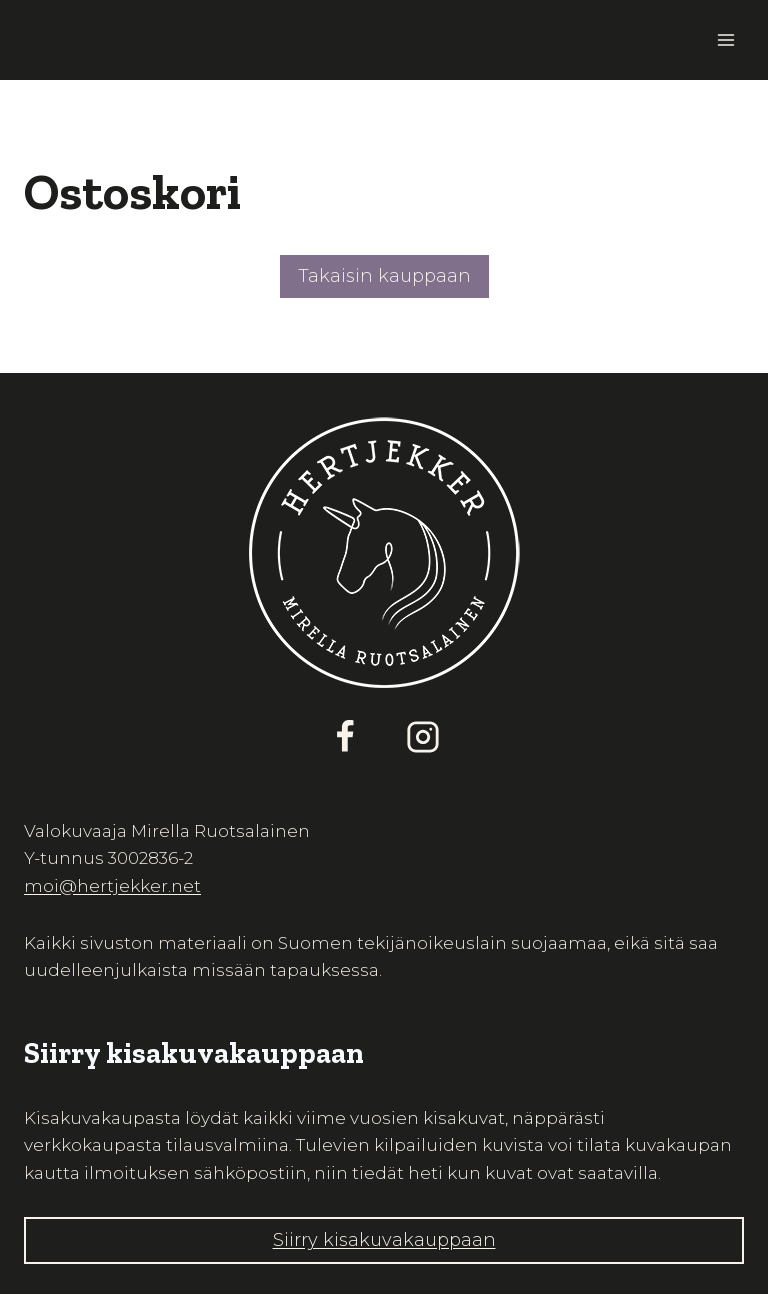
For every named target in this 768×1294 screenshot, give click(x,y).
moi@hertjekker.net (112, 886)
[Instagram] (423, 737)
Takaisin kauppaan (384, 276)
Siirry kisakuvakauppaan (384, 1240)
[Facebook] (345, 737)
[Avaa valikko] (725, 39)
